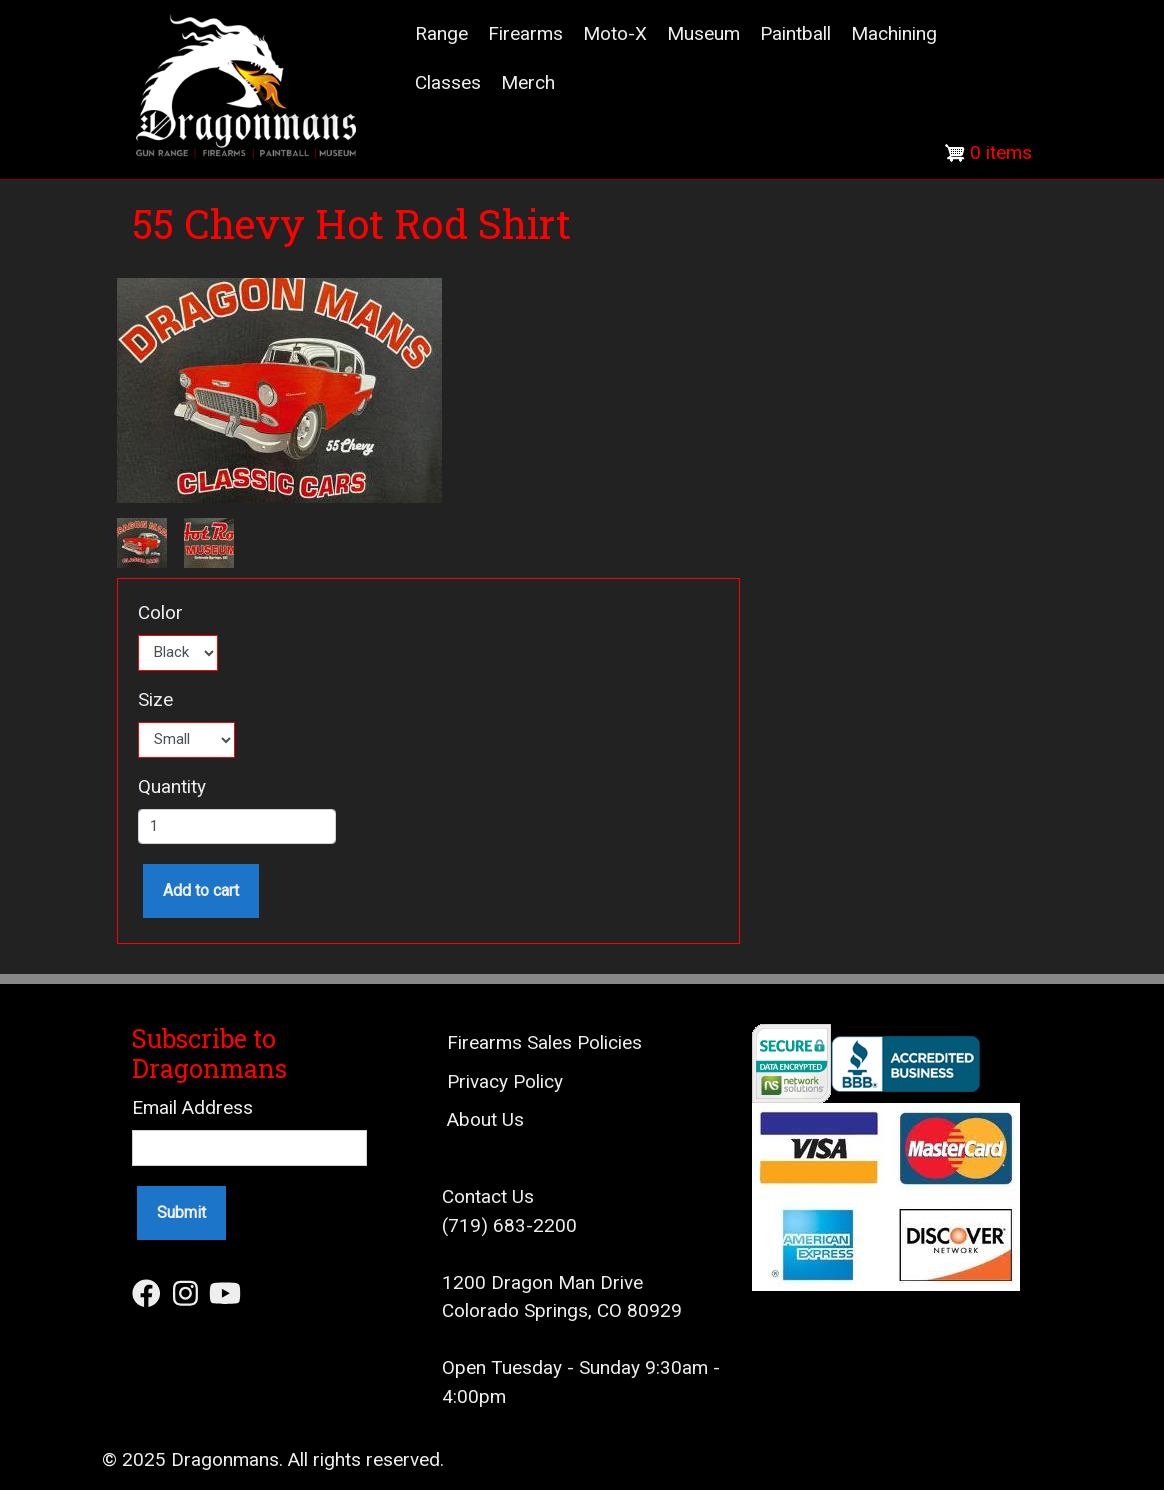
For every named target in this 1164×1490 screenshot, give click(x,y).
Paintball (795, 33)
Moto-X (615, 33)
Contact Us (488, 1196)
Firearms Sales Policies (544, 1042)
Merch (528, 82)
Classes (448, 82)
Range (441, 33)
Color (160, 612)
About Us (485, 1119)
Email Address (192, 1107)
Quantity (172, 786)
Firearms (525, 33)
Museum (703, 33)
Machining (894, 33)
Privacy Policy (505, 1081)
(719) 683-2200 (509, 1225)
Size (155, 699)
